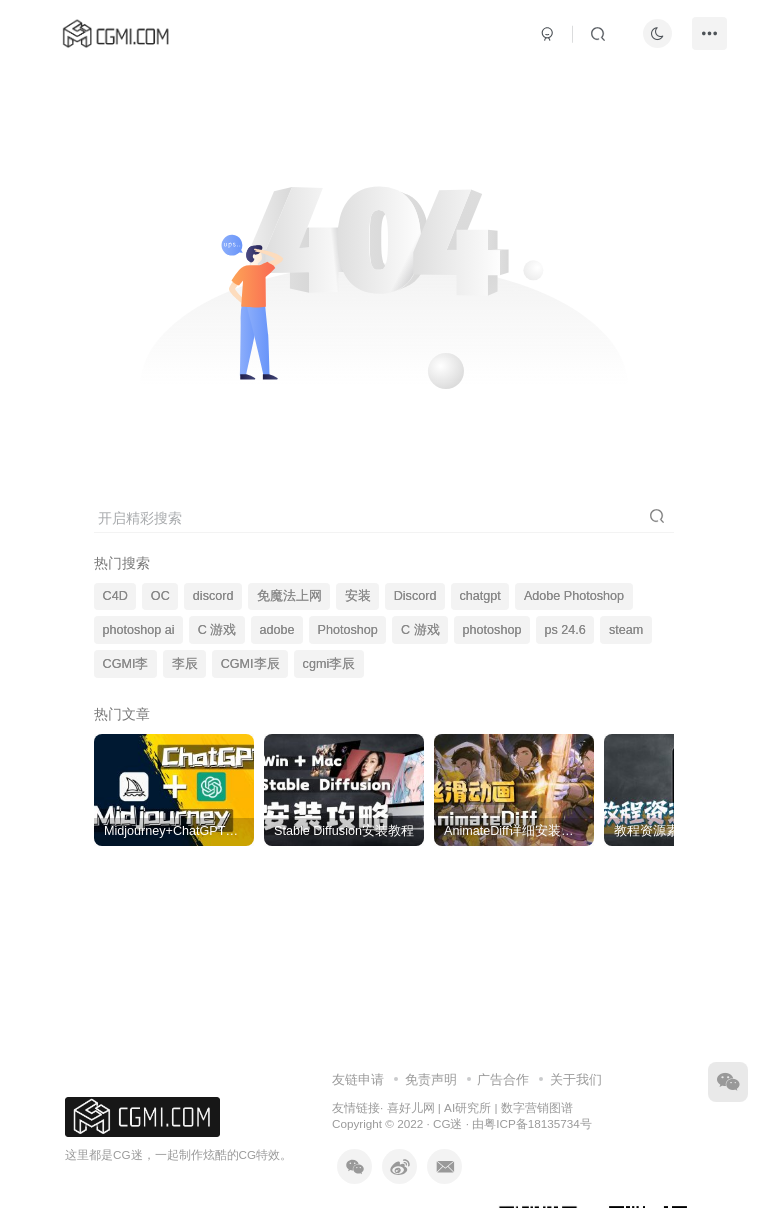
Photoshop (348, 630)
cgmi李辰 (329, 664)
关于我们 (576, 1079)
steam (626, 630)
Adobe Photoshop (574, 596)
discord (213, 596)
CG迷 (448, 1123)
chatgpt (480, 596)
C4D (115, 596)
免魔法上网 (289, 596)
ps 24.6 (565, 630)
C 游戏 (217, 630)
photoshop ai (139, 630)
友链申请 (358, 1079)
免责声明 (431, 1079)
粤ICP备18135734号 (537, 1123)
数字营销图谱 (537, 1107)
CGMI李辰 (250, 664)
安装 (358, 596)
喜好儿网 (411, 1107)
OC (160, 596)
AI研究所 (467, 1107)
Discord (415, 596)
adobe (276, 630)
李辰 (185, 664)
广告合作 (503, 1079)
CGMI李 (126, 664)
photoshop (492, 630)
